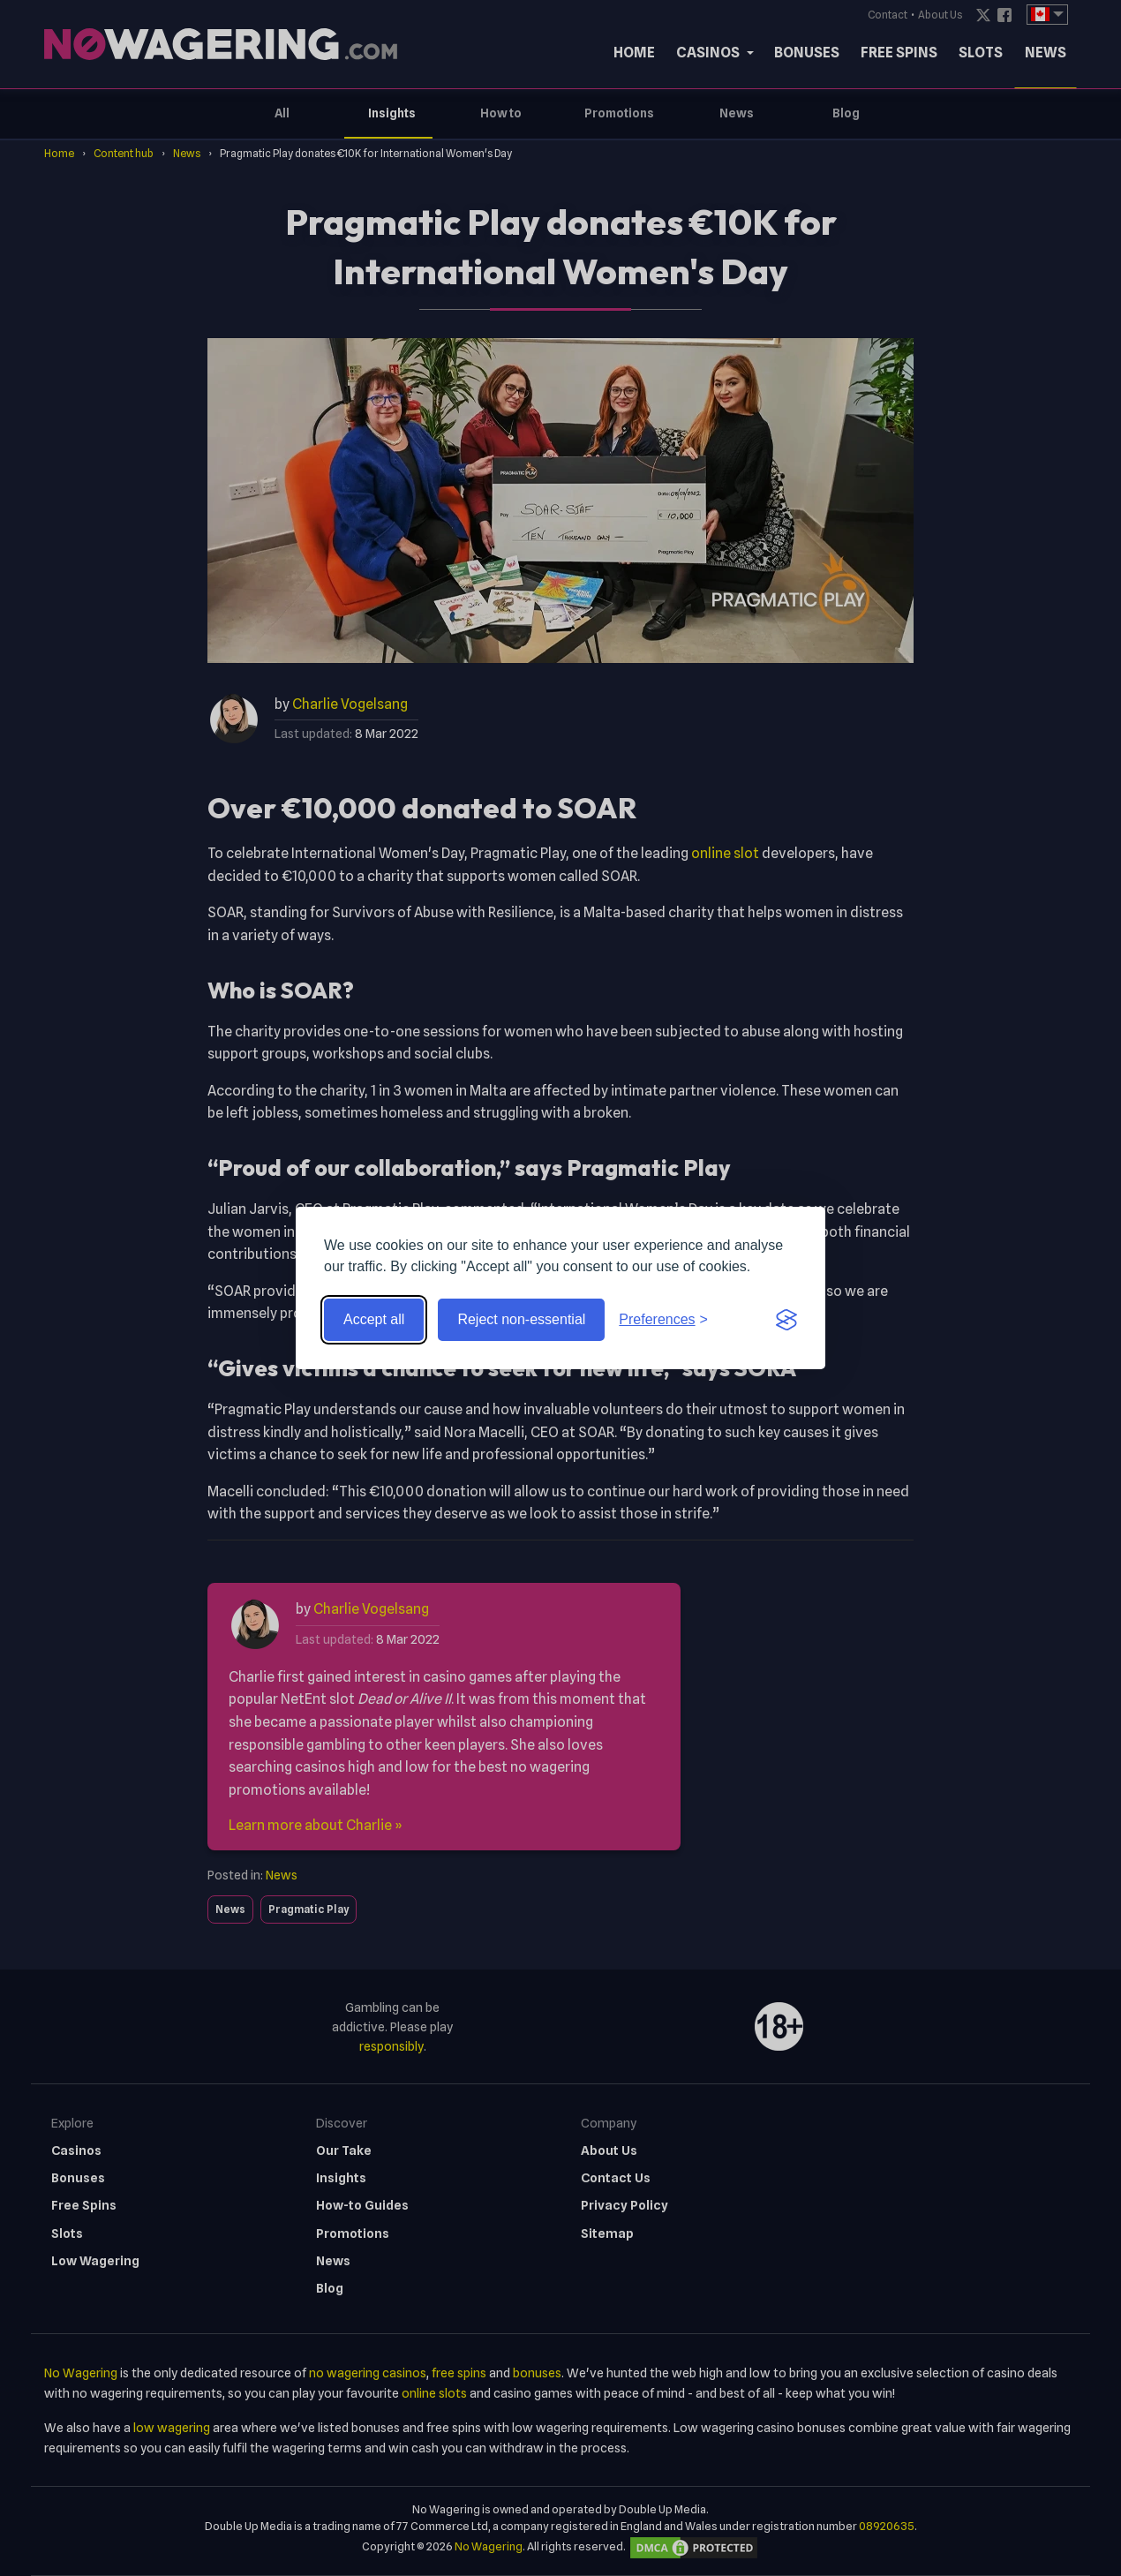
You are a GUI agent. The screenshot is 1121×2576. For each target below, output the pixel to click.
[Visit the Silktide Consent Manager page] (786, 1319)
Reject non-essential (521, 1319)
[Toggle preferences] (663, 1320)
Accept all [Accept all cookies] (373, 1319)
